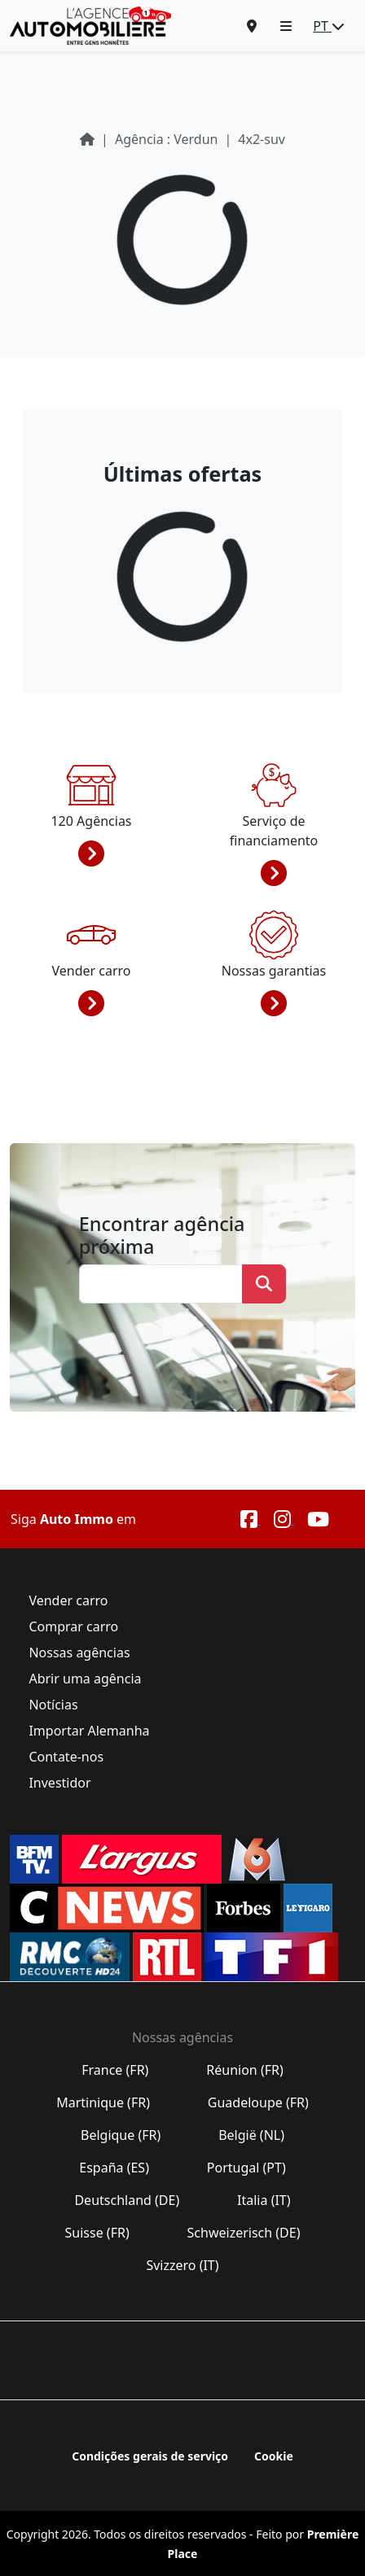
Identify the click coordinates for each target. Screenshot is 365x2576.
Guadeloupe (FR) (258, 2102)
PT (329, 26)
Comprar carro (73, 1626)
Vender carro (68, 1600)
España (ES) (114, 2168)
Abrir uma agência (84, 1678)
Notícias (53, 1705)
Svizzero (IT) (182, 2265)
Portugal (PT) (246, 2168)
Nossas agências (79, 1652)
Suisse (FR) (97, 2233)
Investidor (59, 1783)
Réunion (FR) (245, 2070)
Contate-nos (66, 1757)
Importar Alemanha (88, 1731)
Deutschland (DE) (126, 2200)
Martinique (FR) (103, 2102)
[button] (286, 26)
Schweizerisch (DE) (243, 2233)
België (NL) (251, 2135)
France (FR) (115, 2070)
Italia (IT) (264, 2200)
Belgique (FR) (121, 2135)
